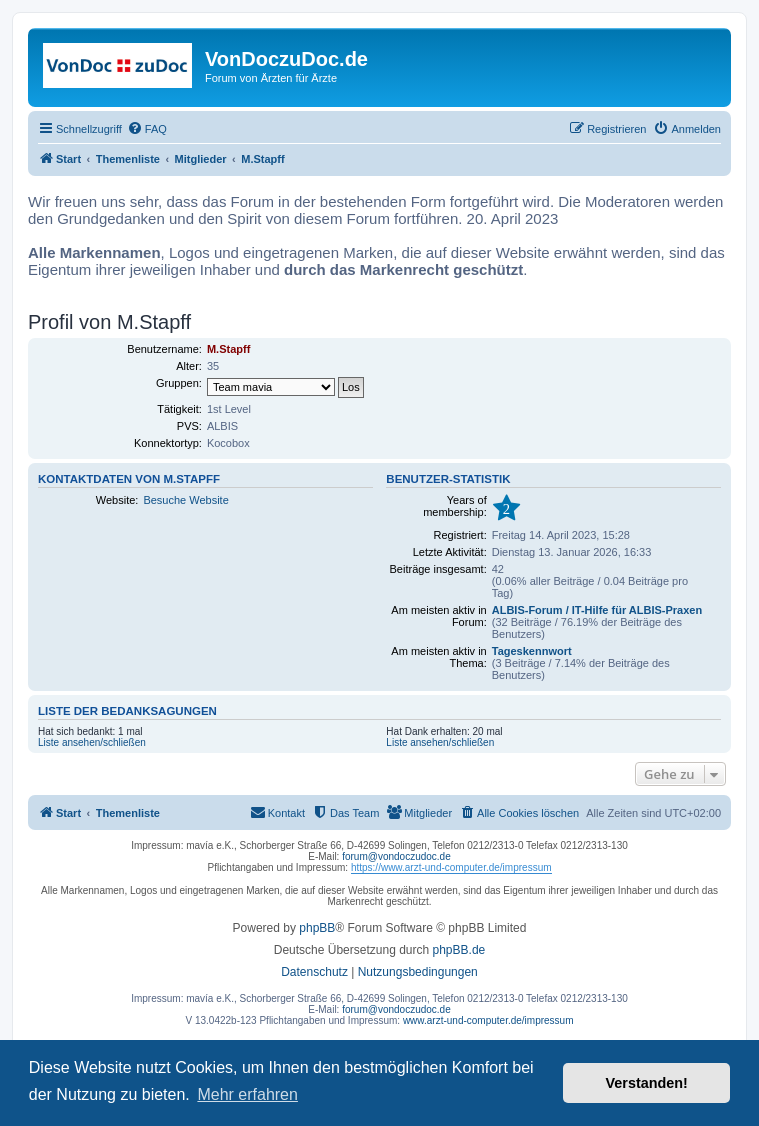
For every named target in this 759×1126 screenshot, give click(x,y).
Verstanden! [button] (647, 1083)
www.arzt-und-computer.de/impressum (488, 1020)
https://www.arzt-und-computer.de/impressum (451, 867)
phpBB (317, 928)
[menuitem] (147, 129)
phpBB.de (459, 950)
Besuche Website (185, 500)
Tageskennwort (532, 651)
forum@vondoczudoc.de (396, 856)
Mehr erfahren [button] (247, 1094)
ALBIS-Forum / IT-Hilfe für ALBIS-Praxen (597, 610)
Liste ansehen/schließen (92, 742)
